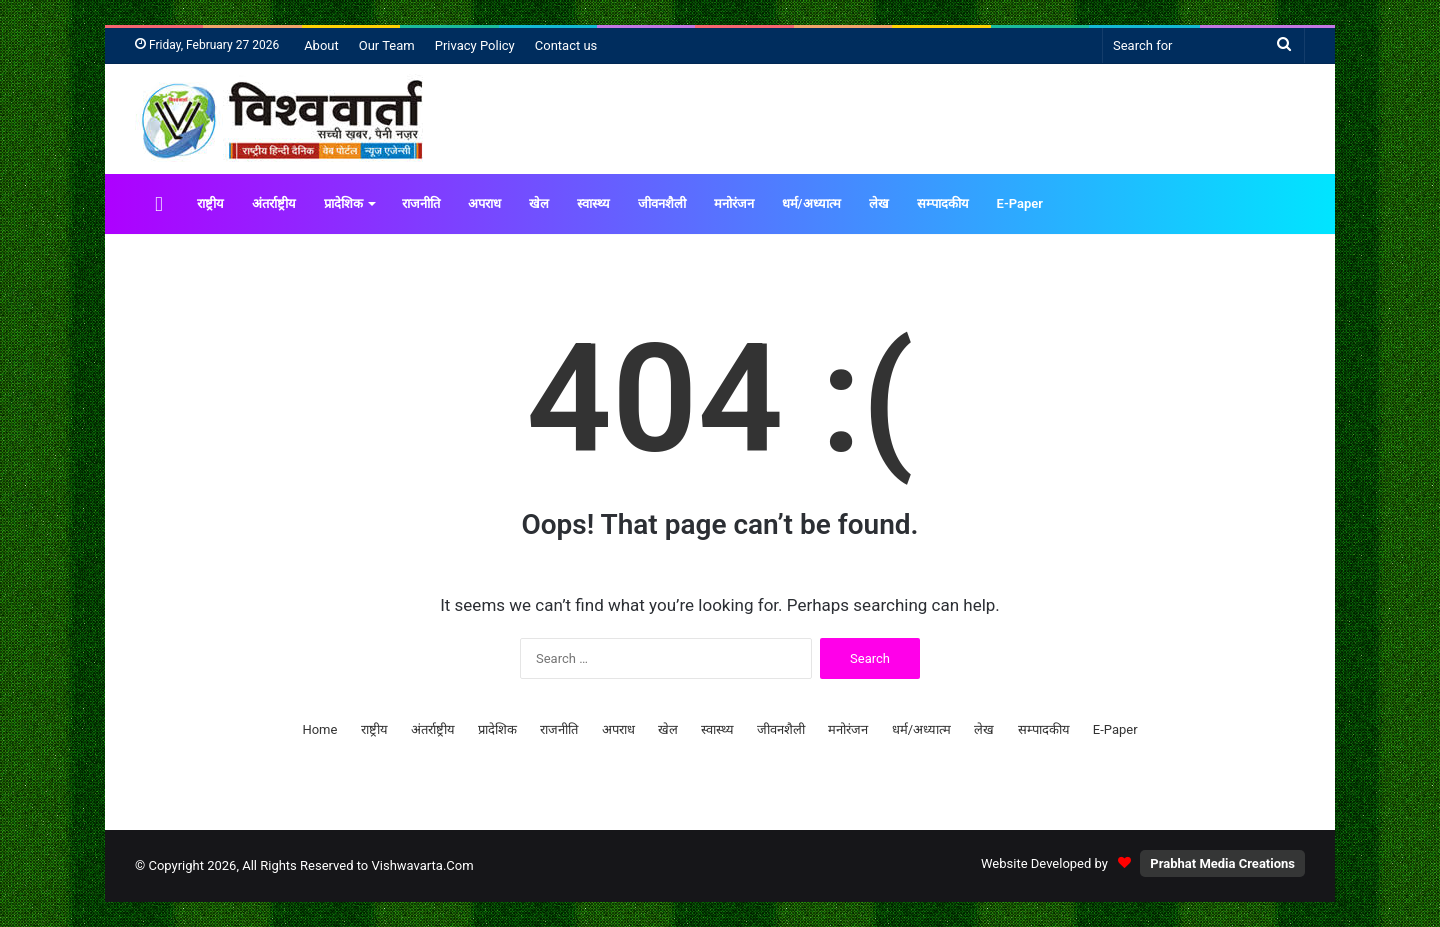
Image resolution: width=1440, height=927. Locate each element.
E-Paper (1020, 203)
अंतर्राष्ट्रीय (274, 203)
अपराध (484, 203)
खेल (539, 203)
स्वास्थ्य (593, 203)
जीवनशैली (662, 203)
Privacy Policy (475, 45)
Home (319, 729)
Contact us (566, 45)
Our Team (387, 45)
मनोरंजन (734, 203)
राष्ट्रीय (210, 203)
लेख (879, 203)
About (321, 45)
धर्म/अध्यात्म (811, 203)
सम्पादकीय (943, 203)
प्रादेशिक (343, 203)
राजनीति (421, 203)
